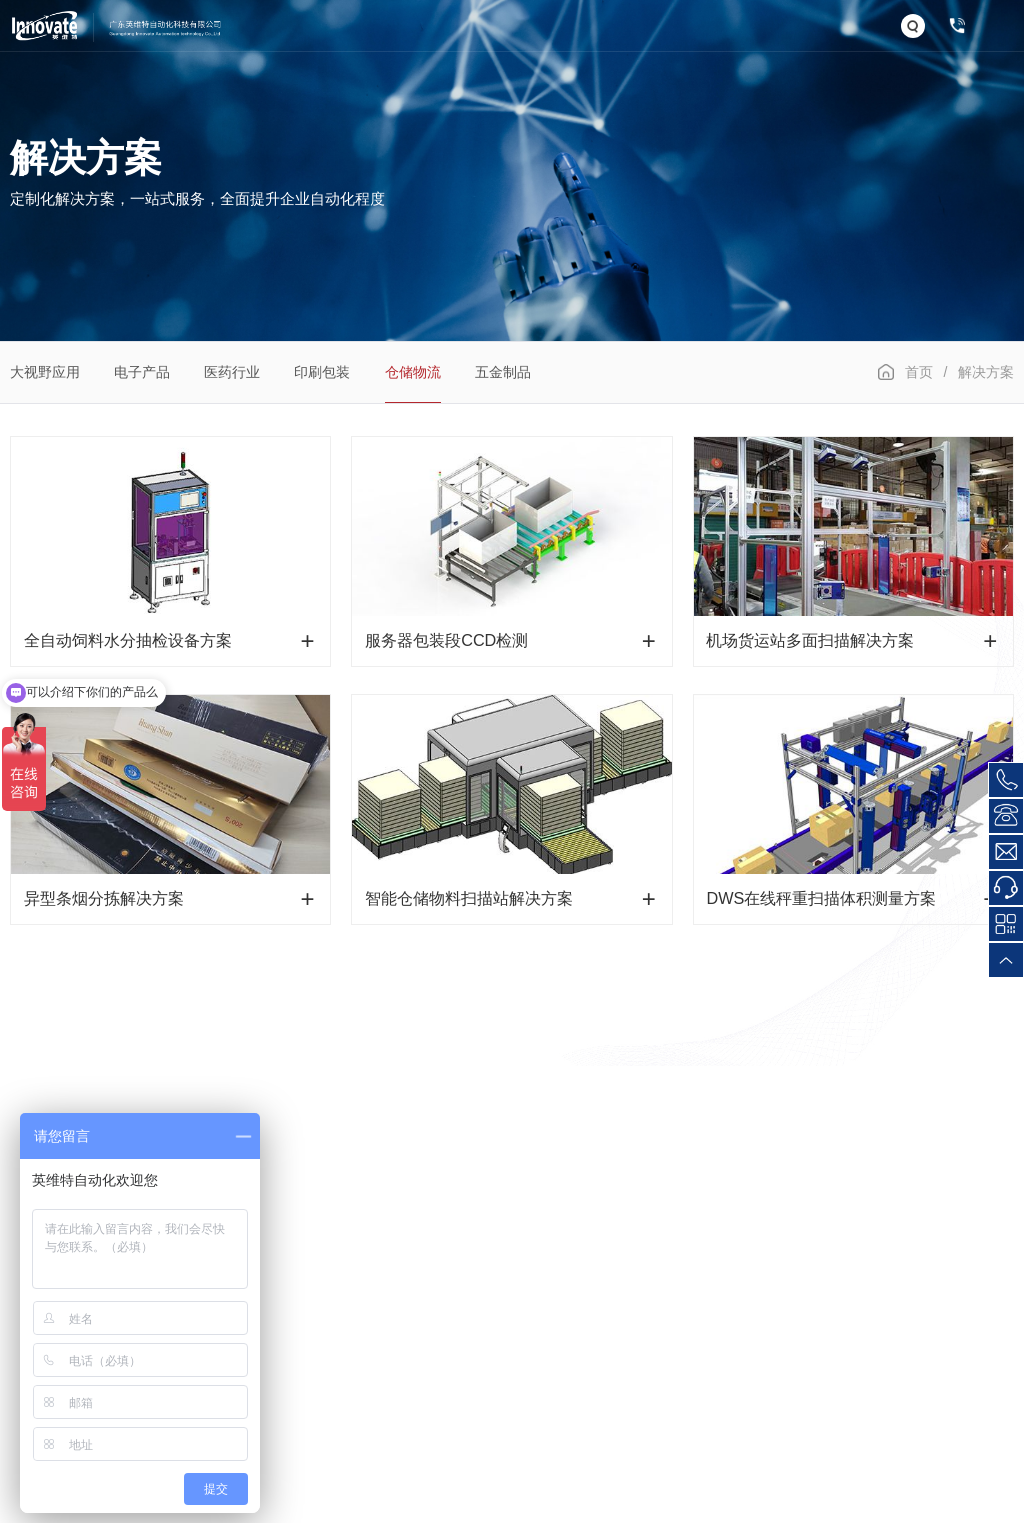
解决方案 (986, 372)
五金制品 (503, 372)
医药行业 (232, 372)
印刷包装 (322, 372)
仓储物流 (413, 372)
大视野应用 (45, 372)
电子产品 (142, 372)
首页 (919, 372)
